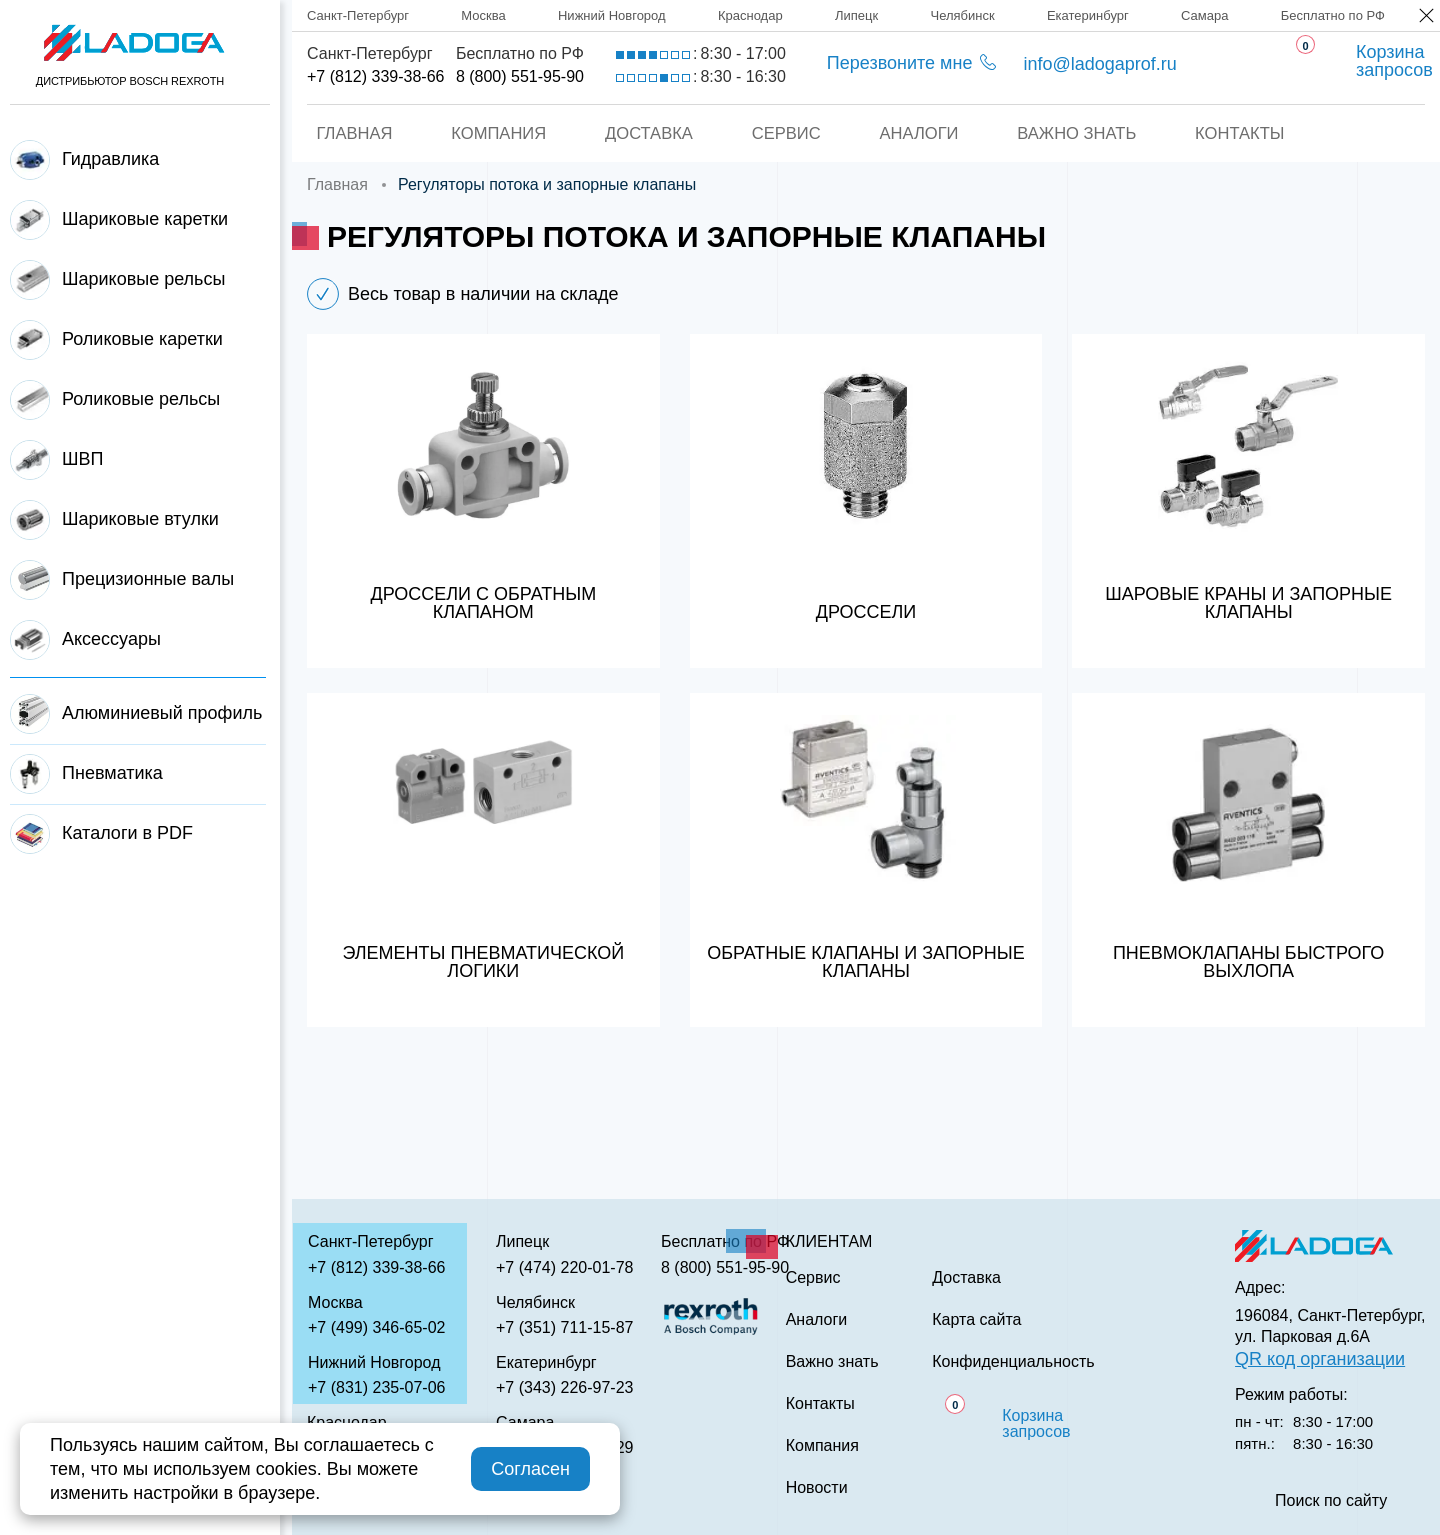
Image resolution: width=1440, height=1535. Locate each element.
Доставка (646, 133)
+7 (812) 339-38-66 (375, 76)
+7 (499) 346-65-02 (376, 1327)
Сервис (785, 133)
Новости (817, 1488)
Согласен (530, 1469)
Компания (493, 133)
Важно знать (1081, 133)
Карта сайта (976, 1320)
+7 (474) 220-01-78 (564, 1267)
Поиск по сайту (1331, 1501)
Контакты (1247, 133)
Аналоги (920, 133)
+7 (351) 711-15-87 (564, 1327)
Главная (347, 133)
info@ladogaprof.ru (1099, 64)
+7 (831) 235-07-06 (376, 1387)
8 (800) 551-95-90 (520, 76)
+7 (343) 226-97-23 (564, 1387)
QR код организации (1320, 1359)
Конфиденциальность (1013, 1362)
